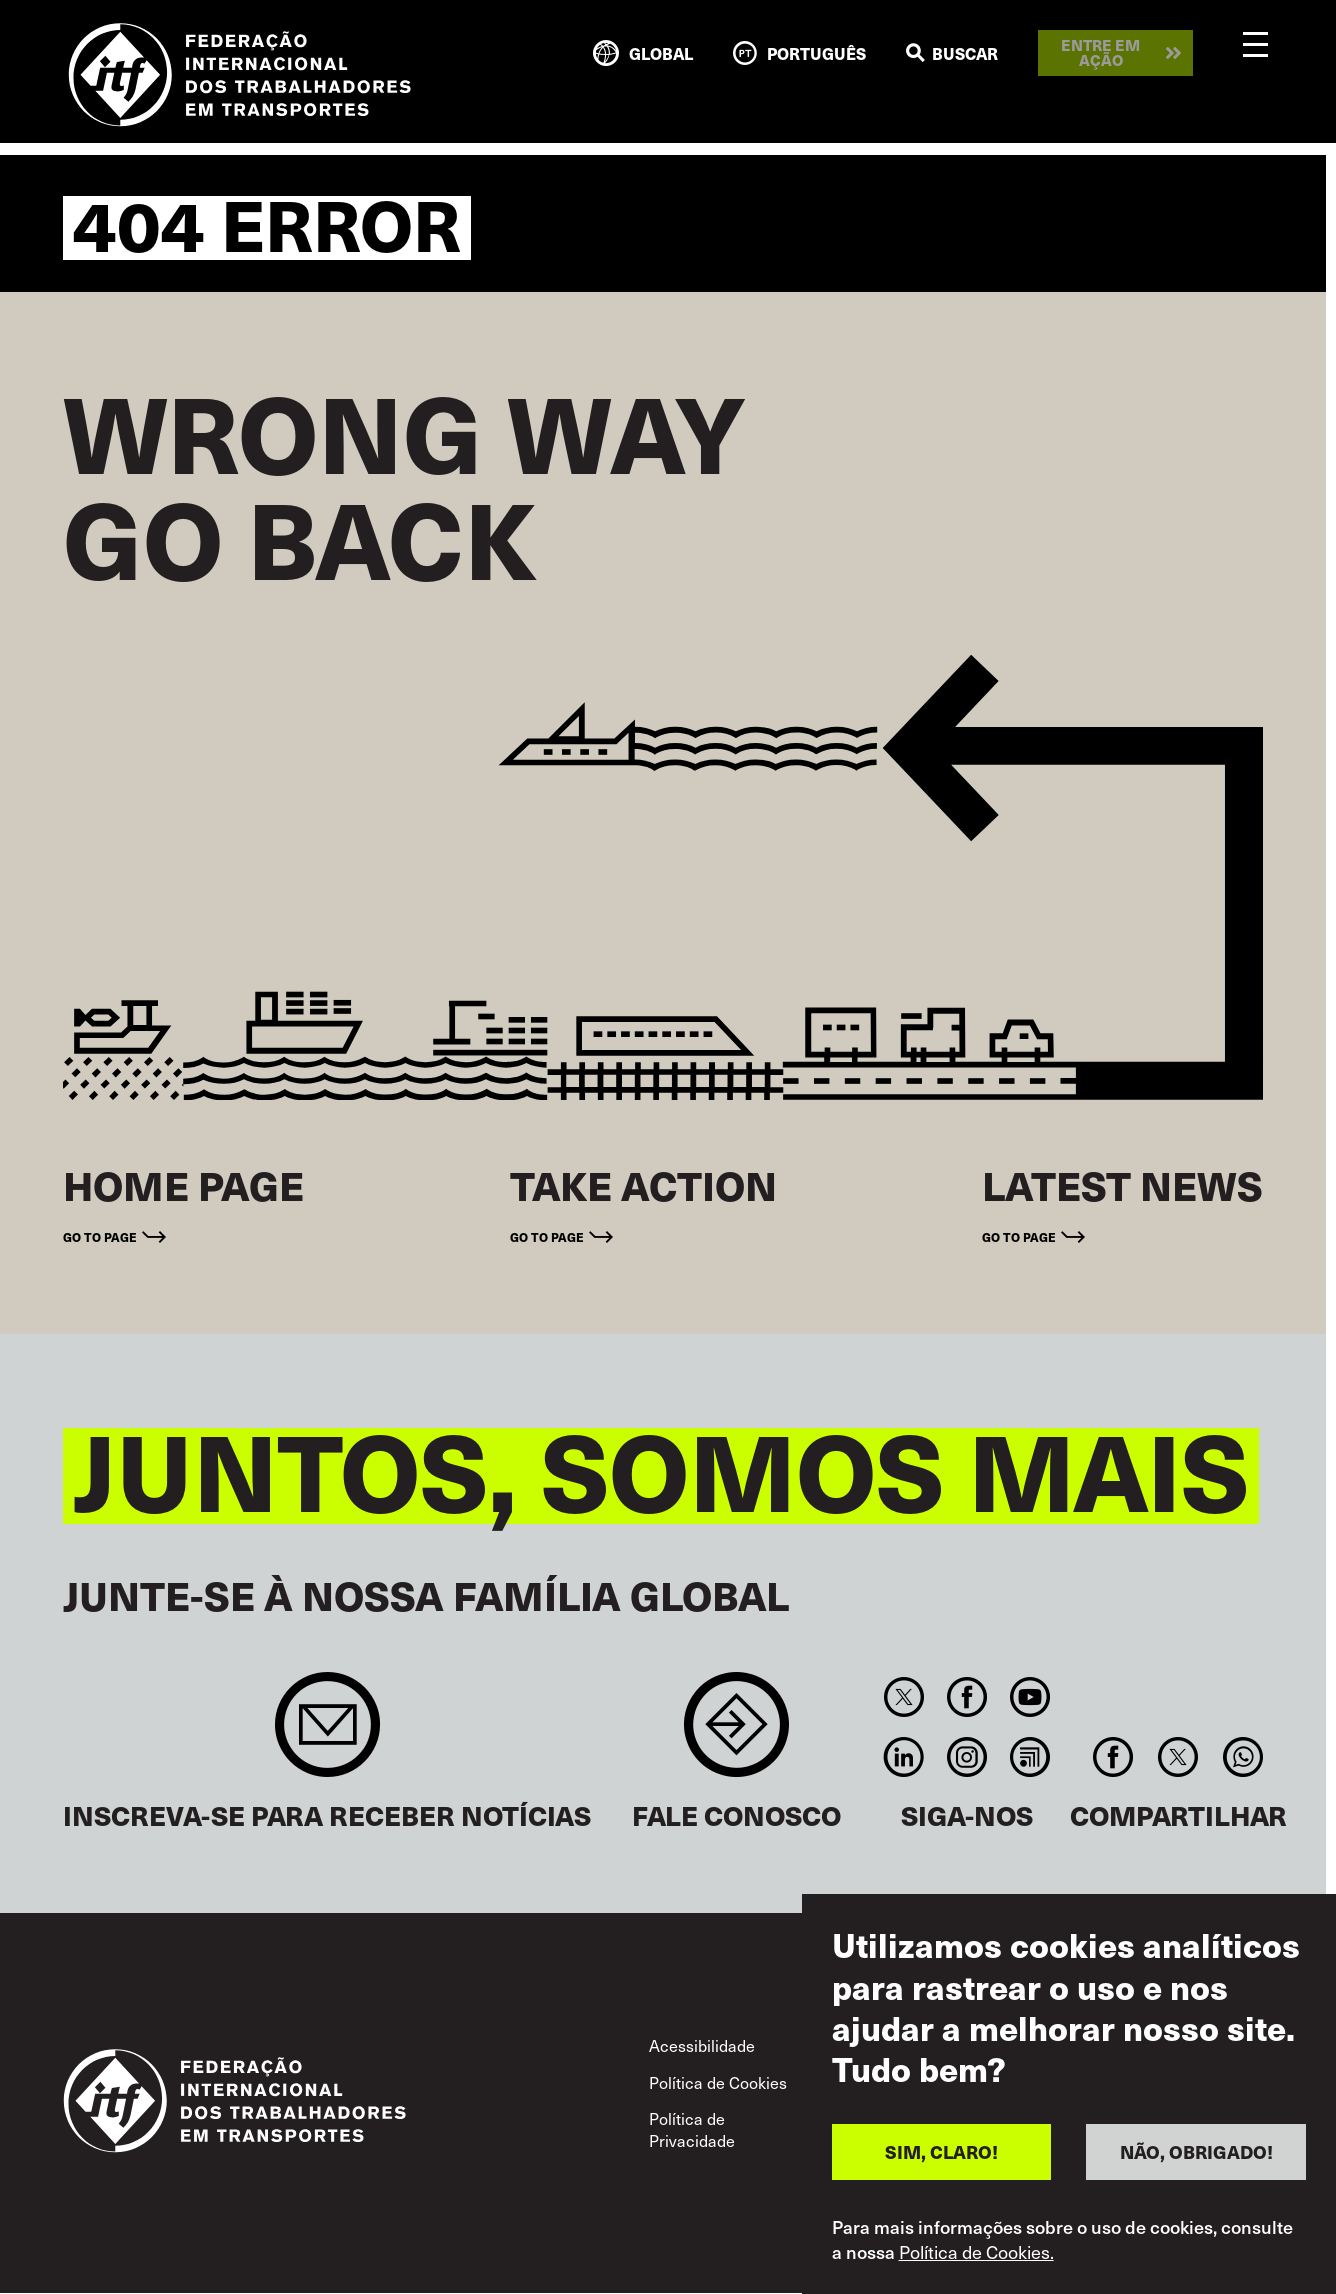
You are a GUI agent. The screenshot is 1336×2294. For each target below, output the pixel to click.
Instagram (966, 1757)
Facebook (966, 1697)
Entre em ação (1100, 52)
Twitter (903, 1697)
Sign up (327, 1734)
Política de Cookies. (976, 2252)
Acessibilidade (702, 2045)
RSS (1030, 1757)
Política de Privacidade (692, 2129)
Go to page (100, 1237)
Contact (736, 1734)
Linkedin (903, 1757)
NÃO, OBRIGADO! (1196, 2151)
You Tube (1030, 1697)
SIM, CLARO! (941, 2151)
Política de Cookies (718, 2082)
